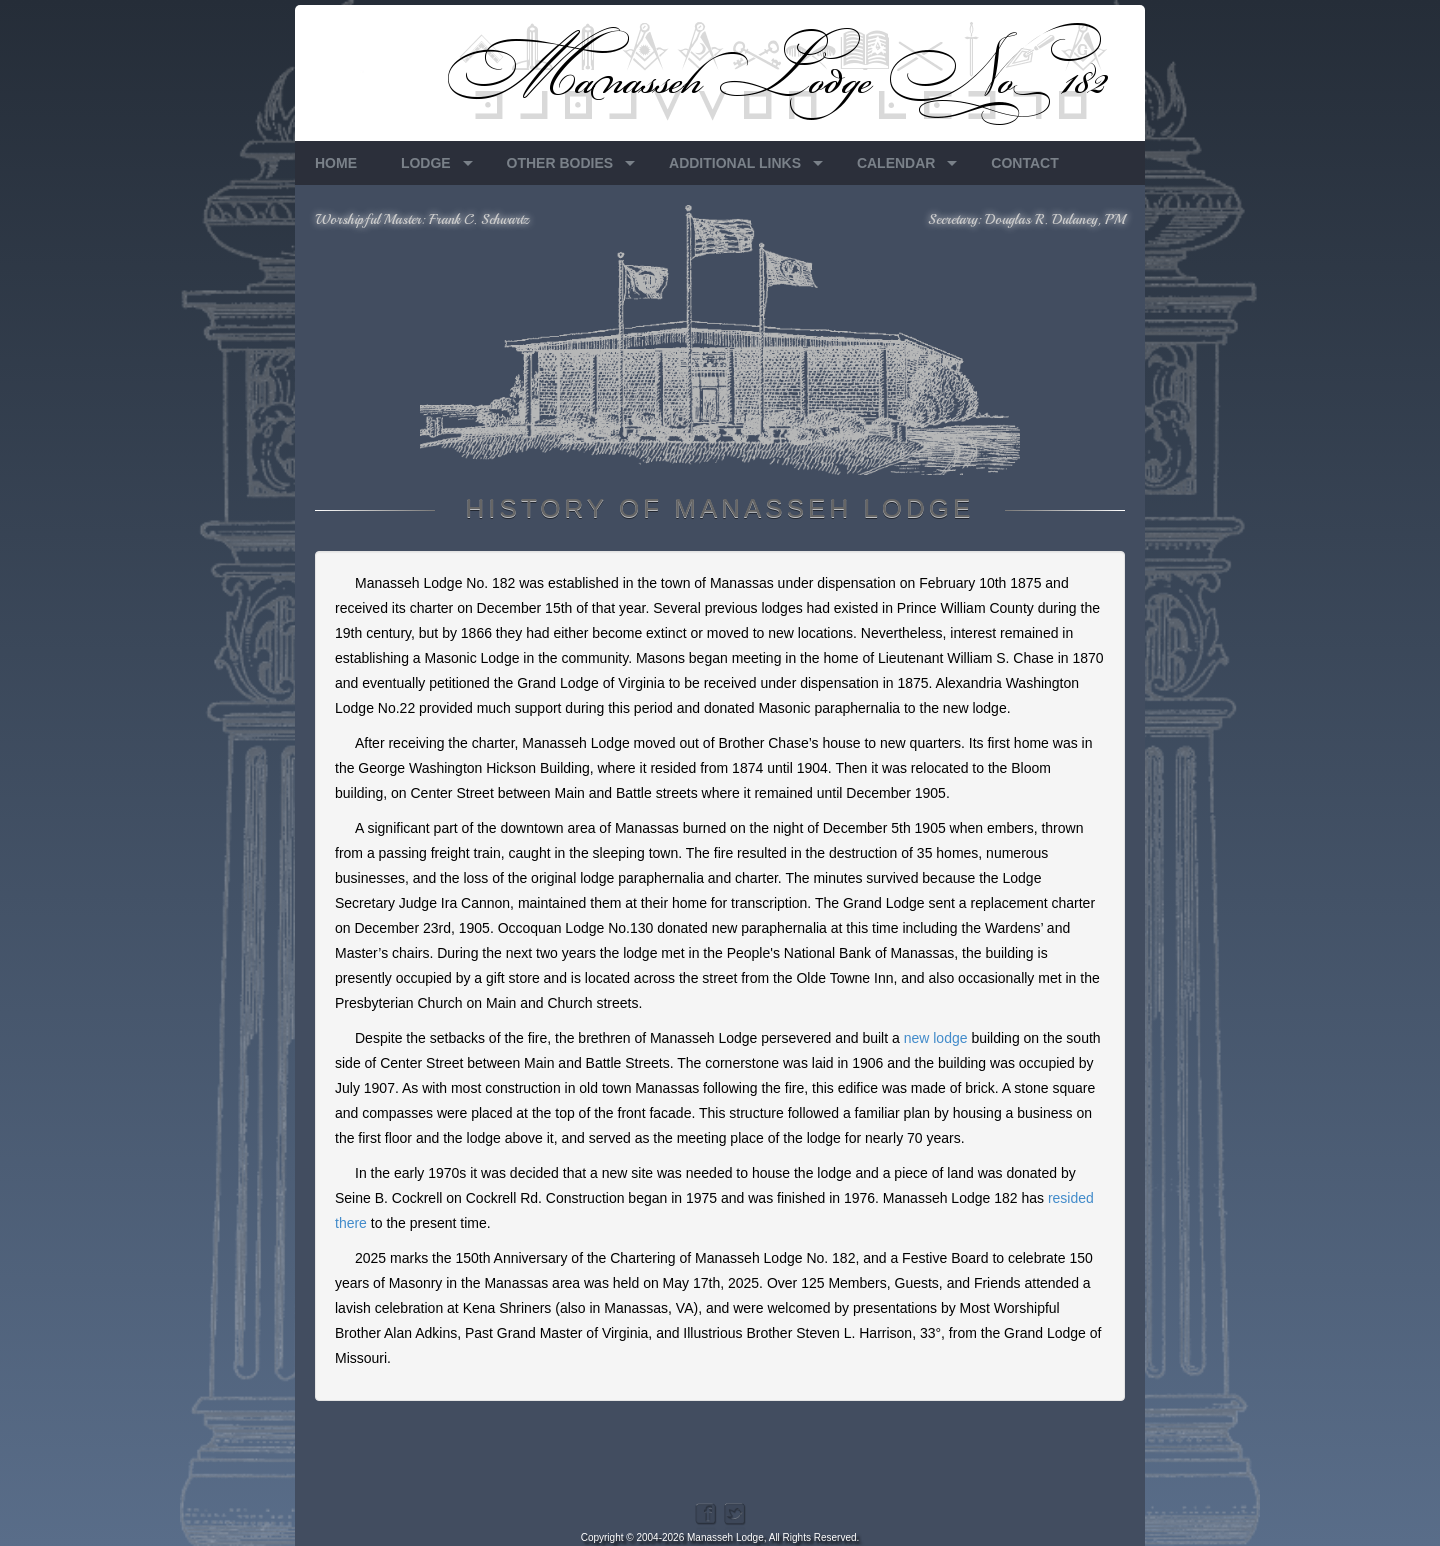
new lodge (936, 1038)
